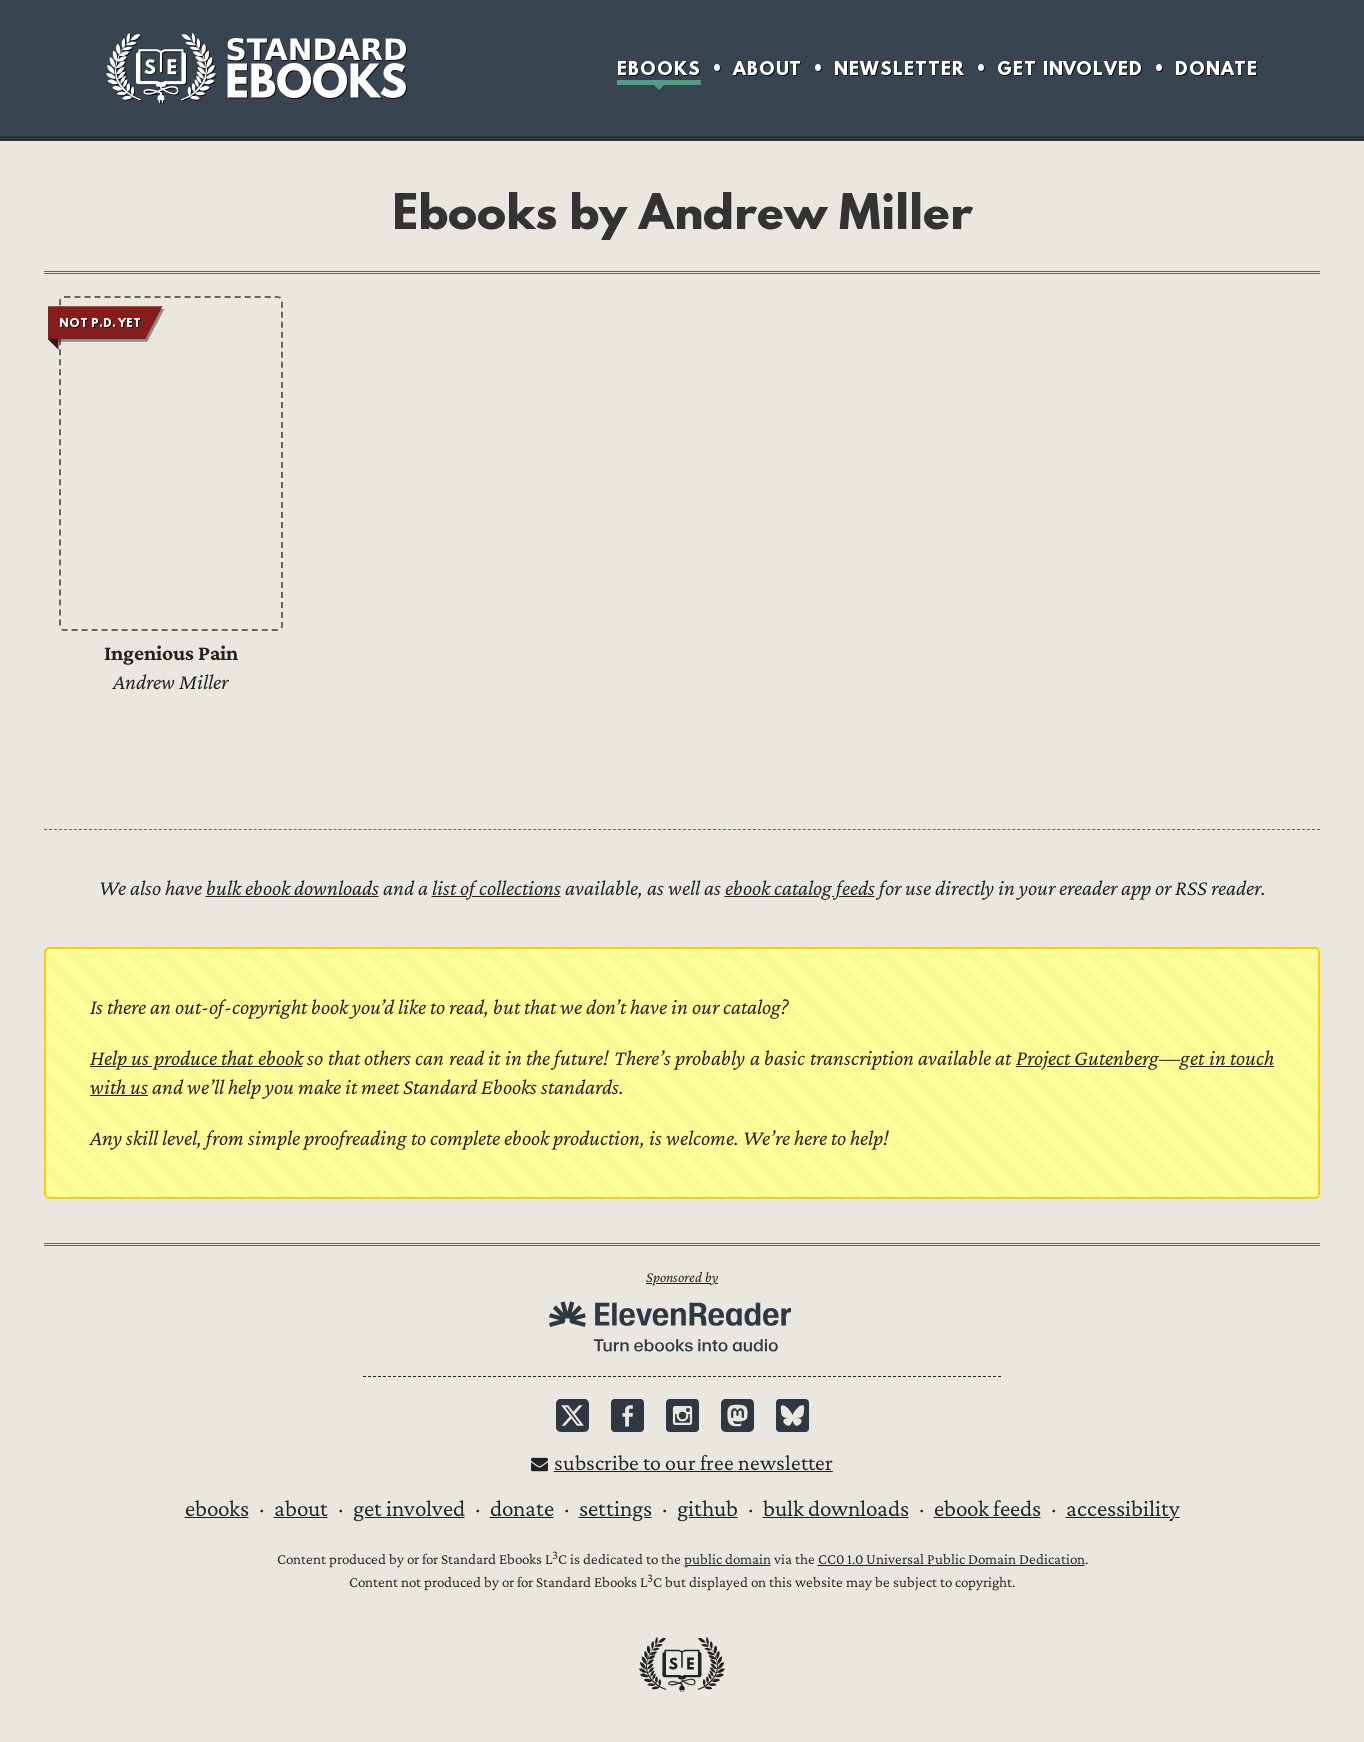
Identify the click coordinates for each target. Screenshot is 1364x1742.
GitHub (707, 1509)
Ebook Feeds (987, 1509)
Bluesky (792, 1415)
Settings (615, 1509)
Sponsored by (682, 1277)
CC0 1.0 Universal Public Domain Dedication (951, 1559)
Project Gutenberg (1087, 1058)
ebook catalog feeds (800, 888)
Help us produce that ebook (196, 1058)
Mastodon (737, 1415)
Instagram (682, 1415)
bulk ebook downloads (292, 888)
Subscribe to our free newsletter (693, 1463)
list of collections (496, 888)
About (767, 68)
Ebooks (659, 68)
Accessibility (1123, 1509)
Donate (1216, 68)
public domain (727, 1559)
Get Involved (1070, 68)
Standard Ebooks (256, 68)
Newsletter (899, 68)
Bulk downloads (836, 1509)
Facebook (627, 1415)
